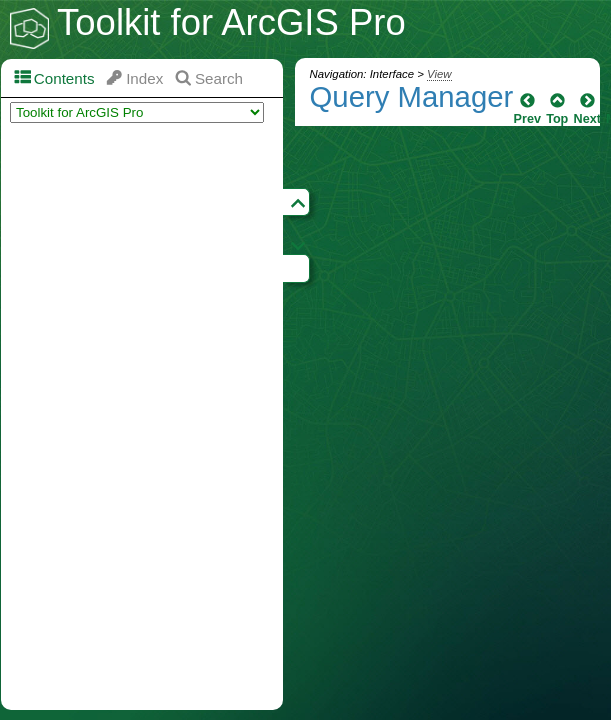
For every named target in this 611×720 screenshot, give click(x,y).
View (439, 74)
